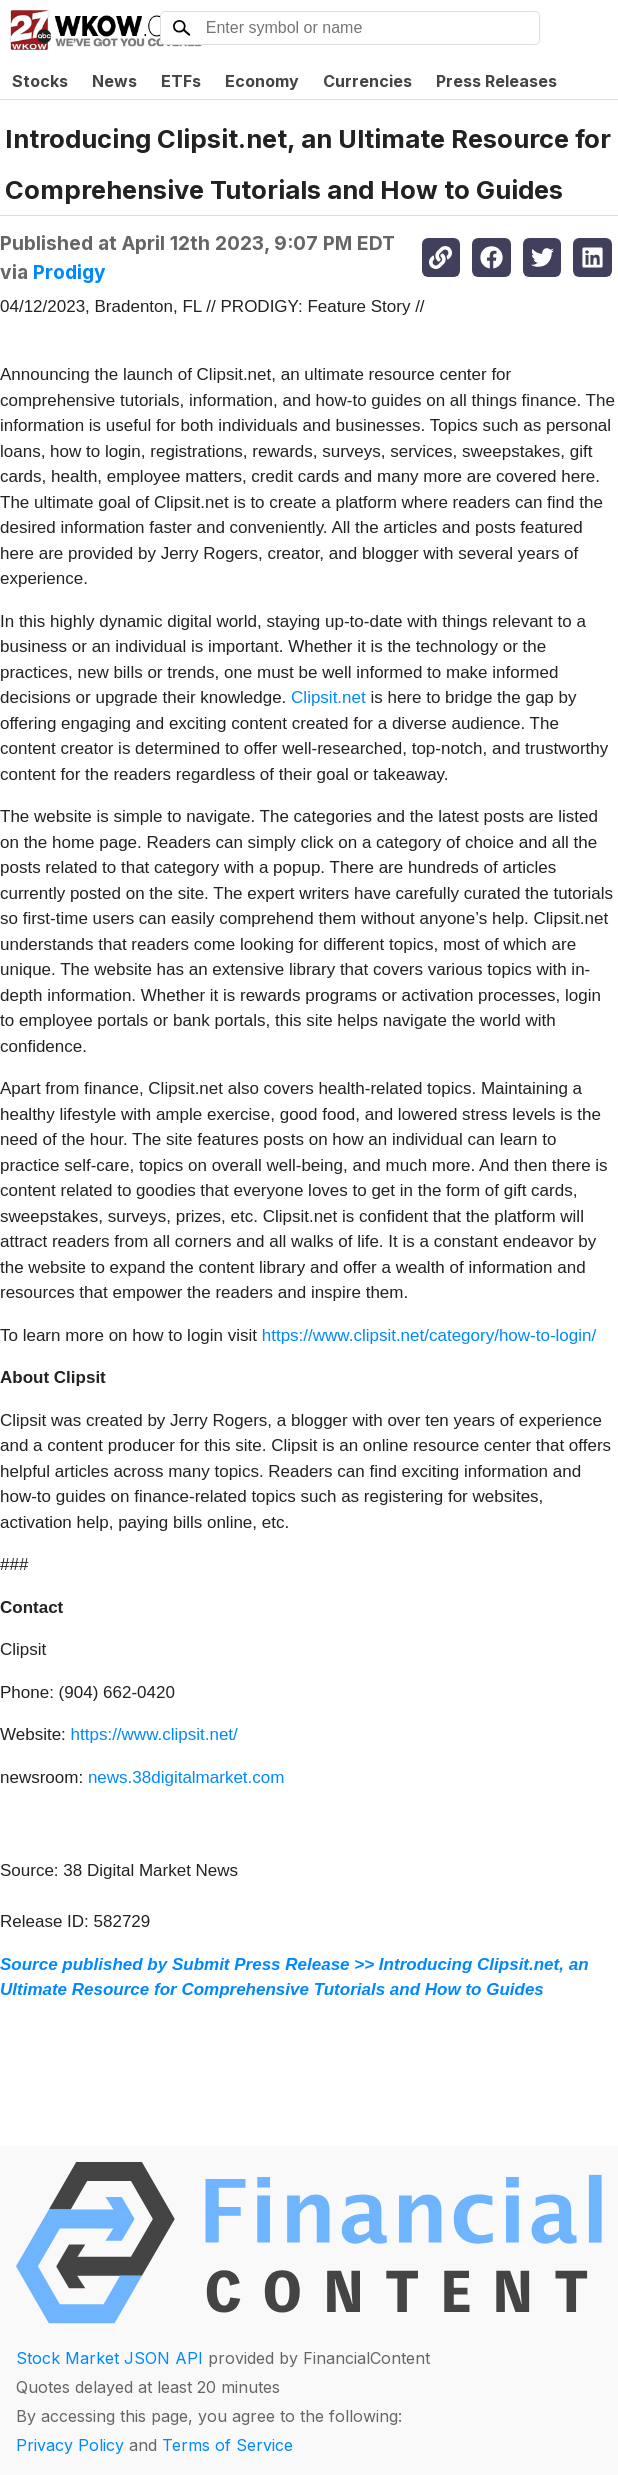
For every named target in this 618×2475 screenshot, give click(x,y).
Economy (262, 81)
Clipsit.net (328, 697)
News (114, 81)
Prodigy (69, 272)
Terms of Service (227, 2445)
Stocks (40, 81)
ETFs (181, 81)
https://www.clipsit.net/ (154, 1734)
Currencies (367, 81)
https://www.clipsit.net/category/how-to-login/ (429, 1335)
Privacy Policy (70, 2445)
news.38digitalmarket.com (186, 1777)
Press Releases (496, 81)
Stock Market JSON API (109, 2358)
